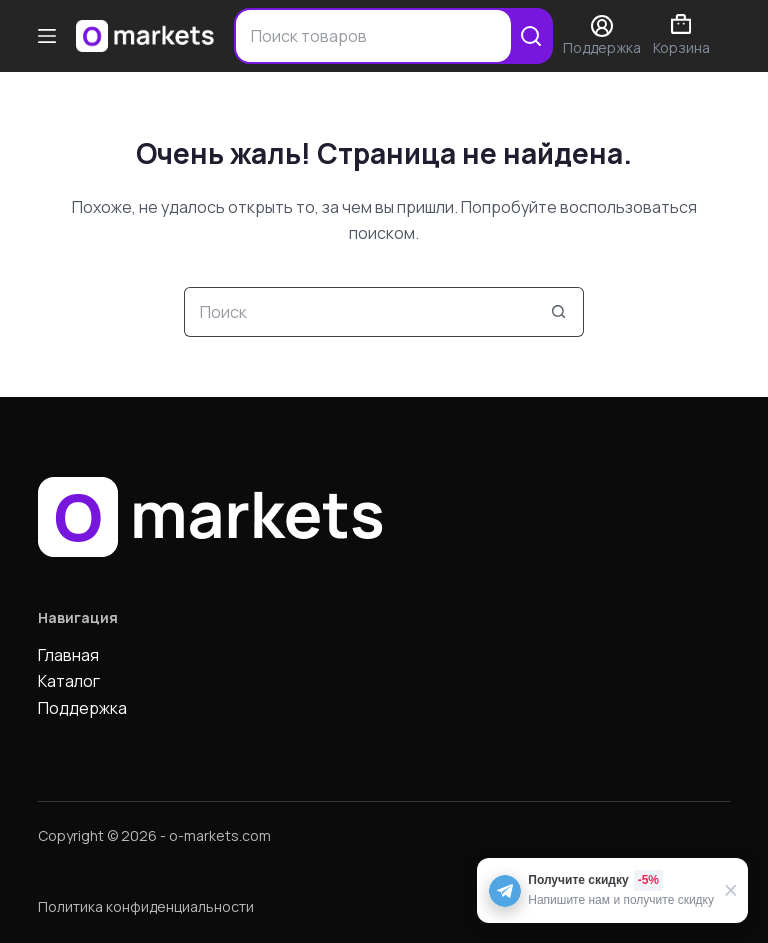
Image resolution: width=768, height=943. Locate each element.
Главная (68, 655)
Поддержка (82, 708)
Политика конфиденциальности (146, 906)
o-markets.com (220, 835)
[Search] (531, 36)
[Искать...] (359, 312)
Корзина (681, 35)
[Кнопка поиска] (559, 312)
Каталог (69, 681)
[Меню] (47, 36)
